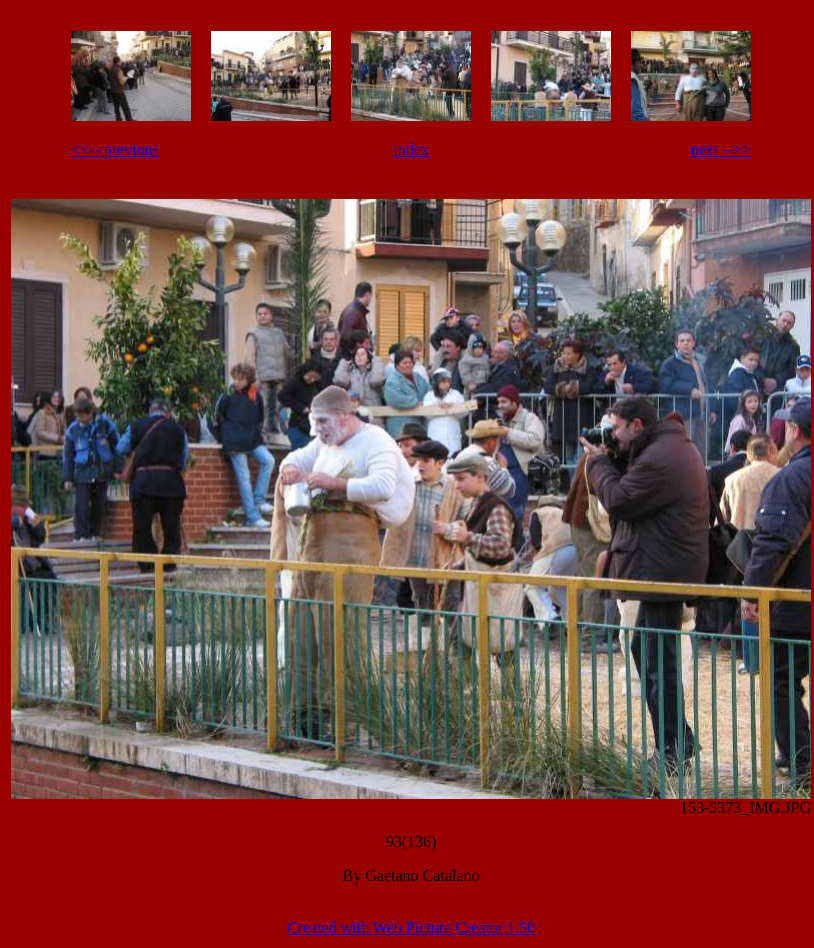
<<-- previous (115, 149)
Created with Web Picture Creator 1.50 (411, 927)
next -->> (721, 149)
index (411, 149)
